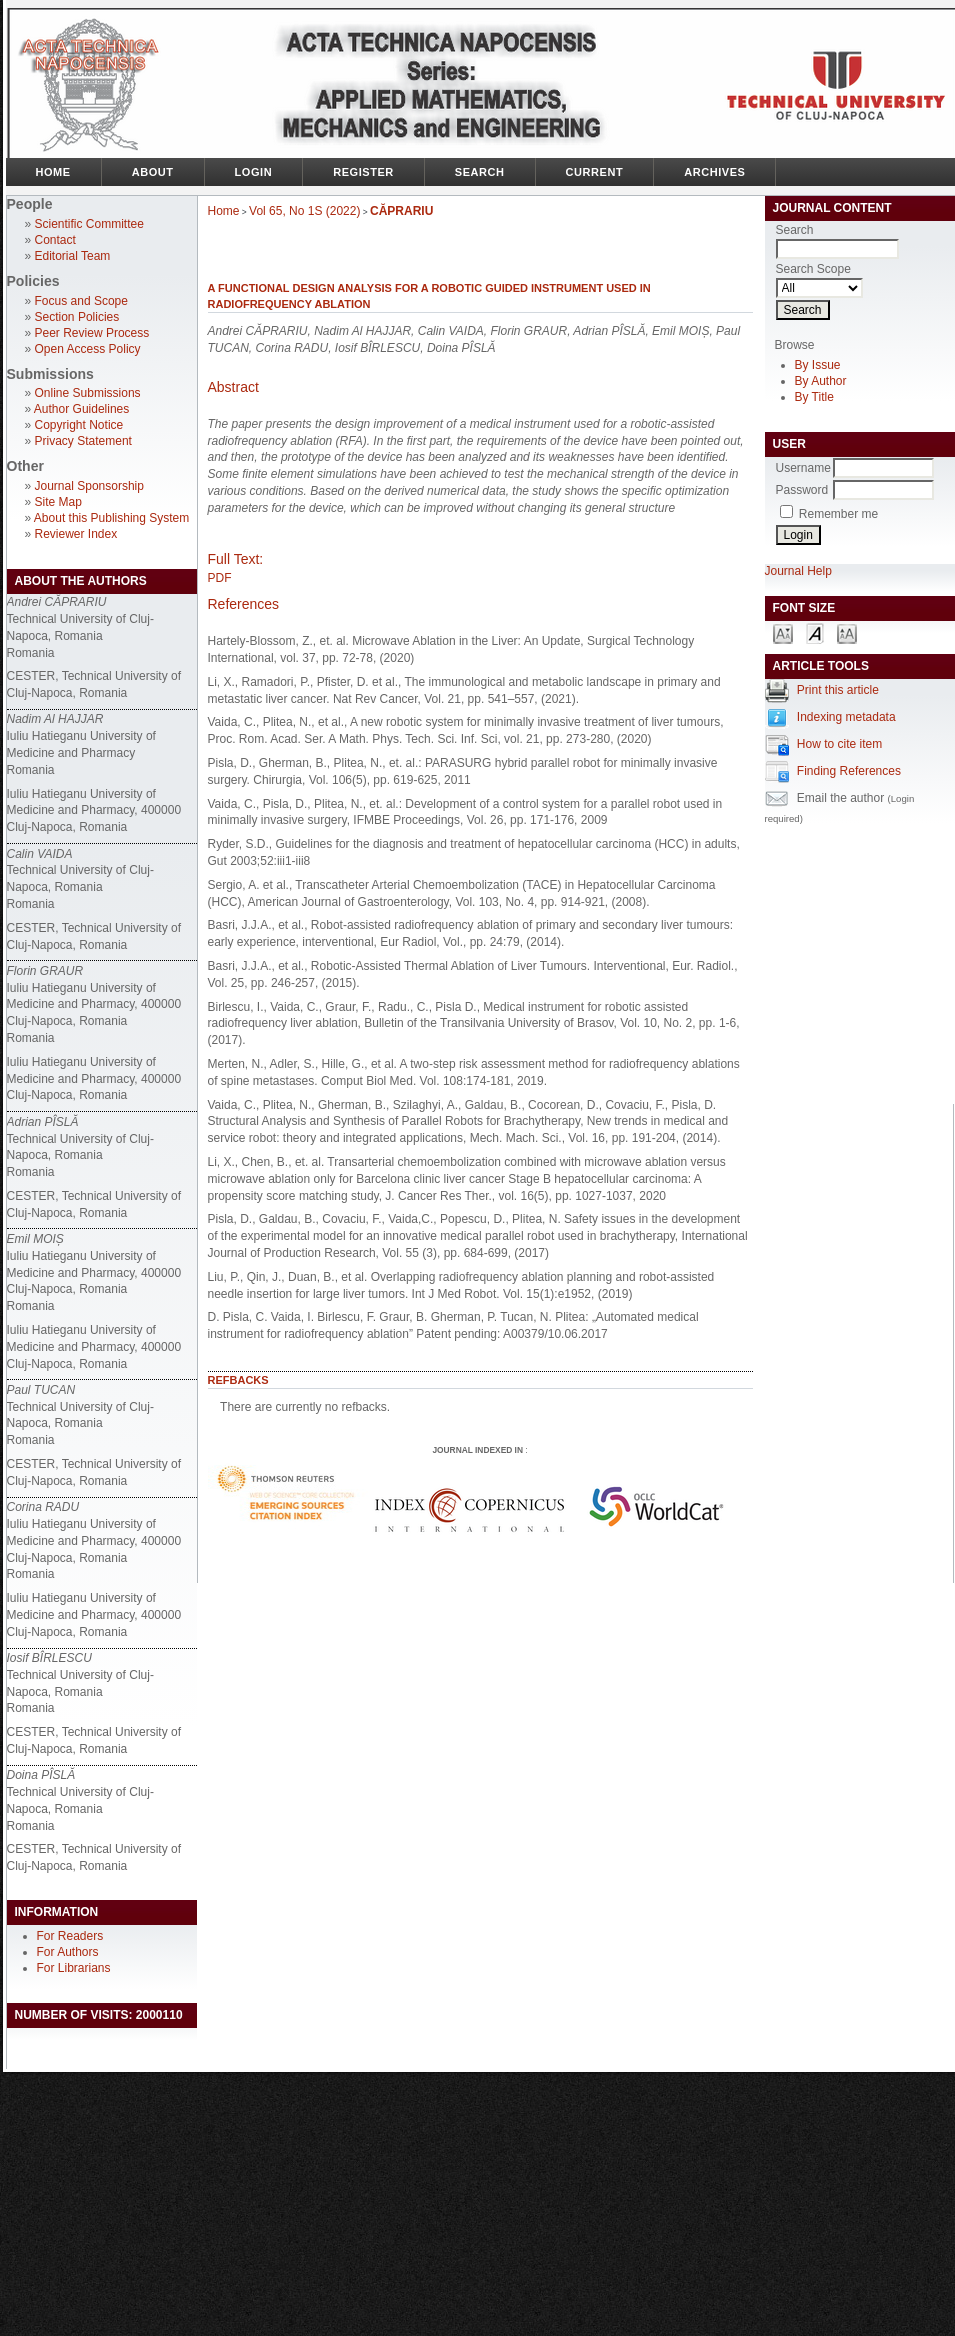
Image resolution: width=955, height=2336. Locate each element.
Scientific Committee (89, 224)
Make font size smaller (783, 632)
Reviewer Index (76, 534)
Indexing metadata (846, 717)
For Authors (68, 1952)
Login (254, 172)
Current (595, 172)
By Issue (818, 365)
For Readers (70, 1936)
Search (480, 172)
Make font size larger (847, 632)
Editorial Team (73, 256)
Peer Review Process (92, 333)
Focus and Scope (81, 301)
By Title (814, 397)
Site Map (58, 502)
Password (802, 490)
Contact (55, 240)
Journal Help (798, 571)
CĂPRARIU (401, 211)
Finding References (849, 771)
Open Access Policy (88, 349)
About (153, 172)
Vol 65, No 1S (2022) (304, 211)
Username (803, 468)
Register (363, 172)
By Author (821, 381)
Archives (714, 172)
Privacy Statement (83, 441)
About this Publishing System (111, 518)
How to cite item (839, 744)
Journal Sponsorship (89, 486)
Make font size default (815, 632)
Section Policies (77, 317)
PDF (220, 578)
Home (53, 172)
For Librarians (74, 1968)
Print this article (838, 690)
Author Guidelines (81, 409)
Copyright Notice (79, 425)
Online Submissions (88, 393)
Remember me (838, 514)
